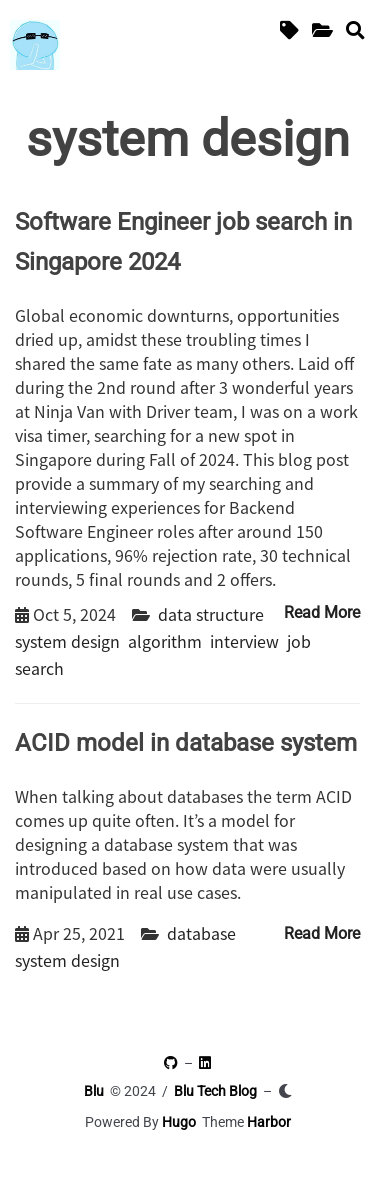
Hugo (179, 1122)
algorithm (165, 641)
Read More (322, 612)
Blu (94, 1091)
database (201, 933)
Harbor (269, 1122)
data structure (211, 614)
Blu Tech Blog (215, 1091)
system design (67, 641)
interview (244, 641)
